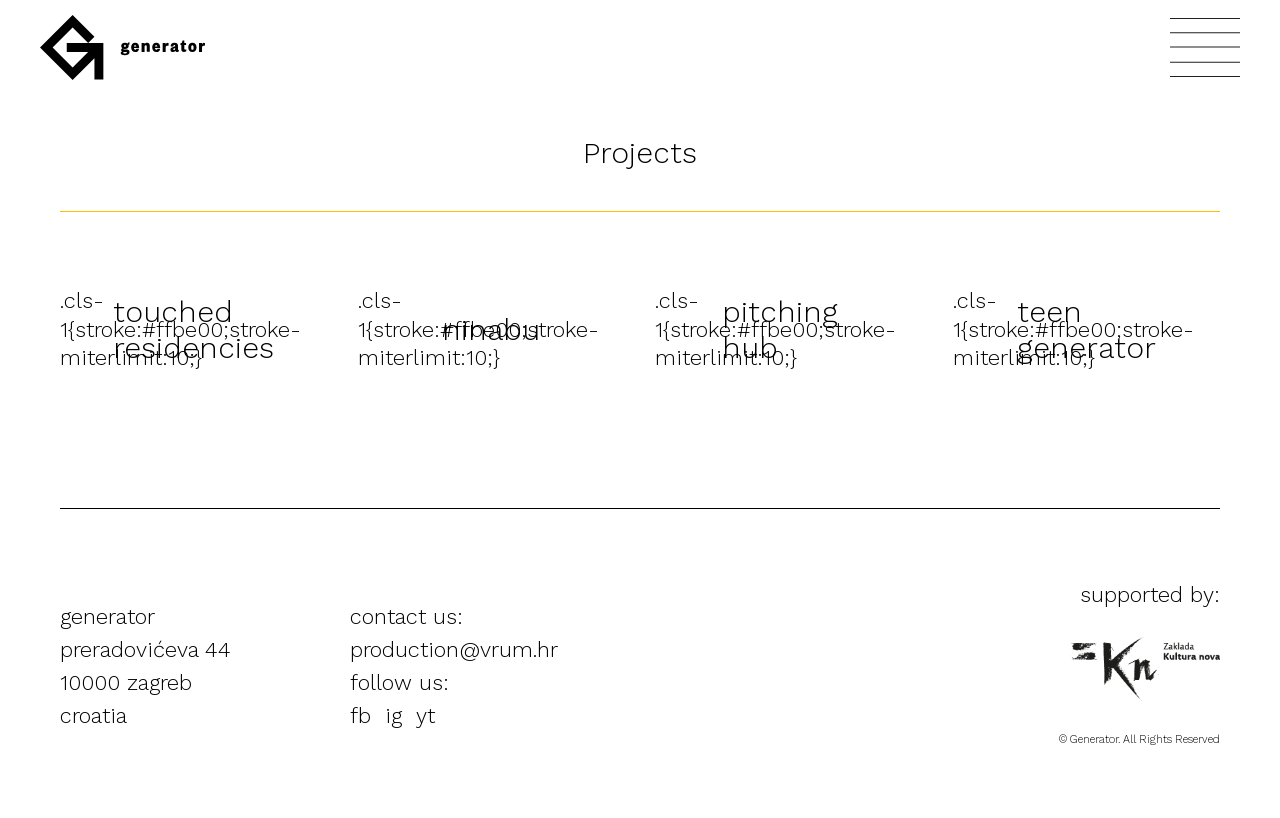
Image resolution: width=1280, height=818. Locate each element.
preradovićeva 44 (145, 649)
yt (425, 715)
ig (393, 715)
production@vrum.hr (454, 649)
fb (360, 715)
